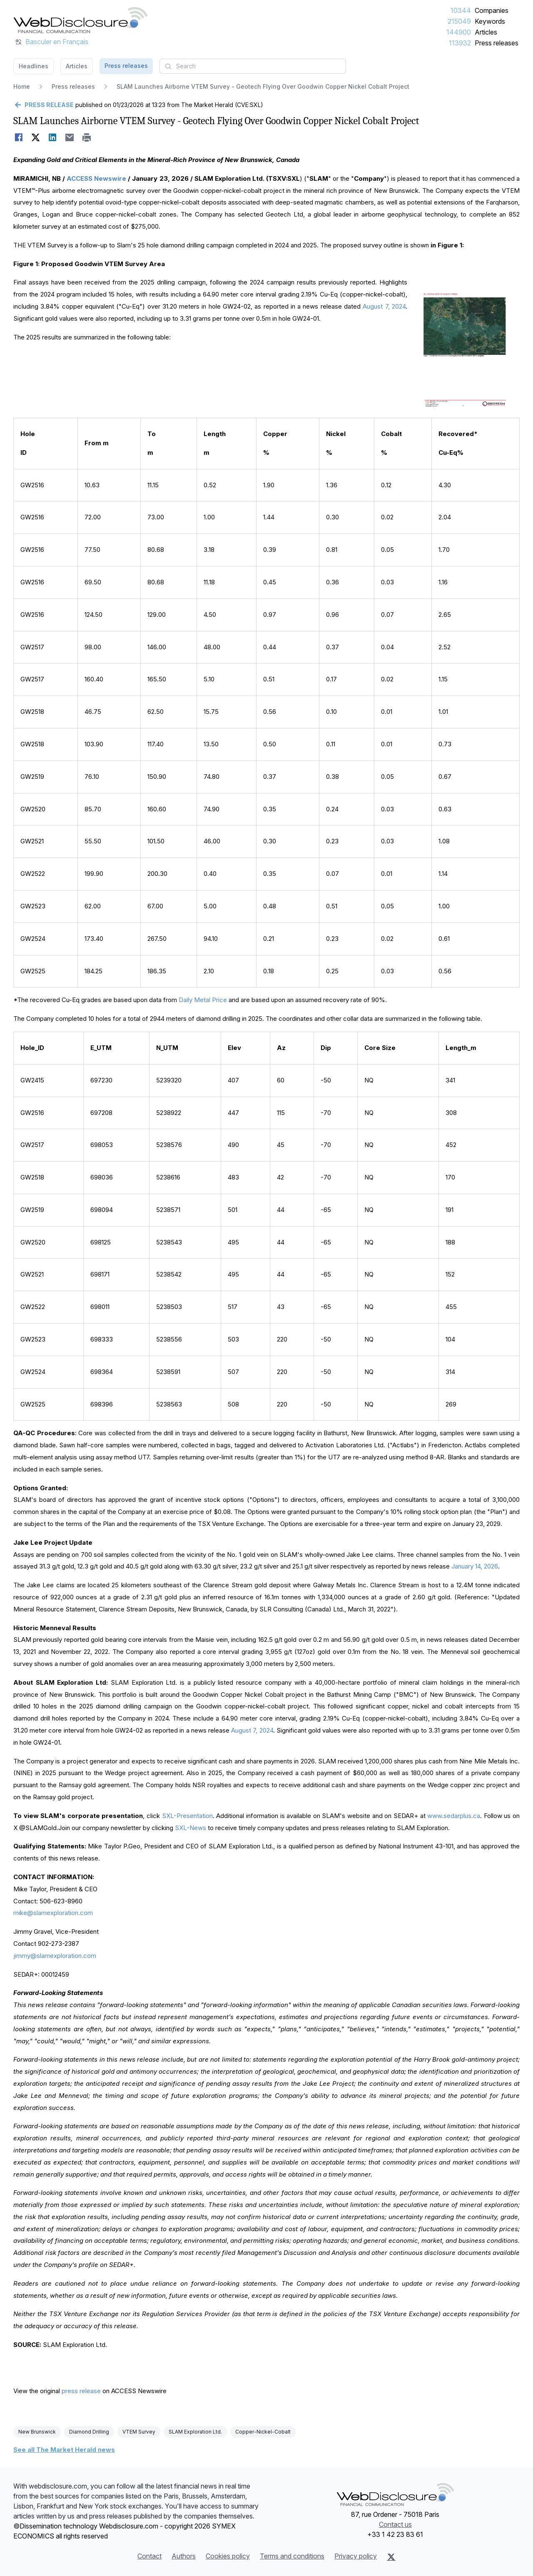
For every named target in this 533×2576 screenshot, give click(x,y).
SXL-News (190, 1828)
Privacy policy (355, 2556)
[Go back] (43, 105)
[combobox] (252, 66)
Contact (149, 2556)
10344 (461, 10)
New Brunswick (37, 2432)
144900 (458, 32)
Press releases (496, 43)
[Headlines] (80, 20)
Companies (491, 10)
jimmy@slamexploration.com (54, 1956)
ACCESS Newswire (96, 178)
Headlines (33, 66)
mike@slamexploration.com (53, 1913)
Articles (486, 32)
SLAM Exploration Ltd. (195, 2432)
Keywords (490, 21)
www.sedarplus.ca (453, 1816)
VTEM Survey (138, 2432)
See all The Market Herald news (64, 2450)
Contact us (395, 2524)
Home (21, 86)
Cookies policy (228, 2556)
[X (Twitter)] (391, 2557)
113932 (460, 43)
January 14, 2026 (474, 1566)
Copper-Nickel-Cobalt (263, 2432)
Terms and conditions (292, 2556)
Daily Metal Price (204, 1000)
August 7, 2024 (384, 306)
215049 (459, 21)
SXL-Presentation (187, 1816)
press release (81, 2391)
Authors (184, 2556)
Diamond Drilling (89, 2432)
